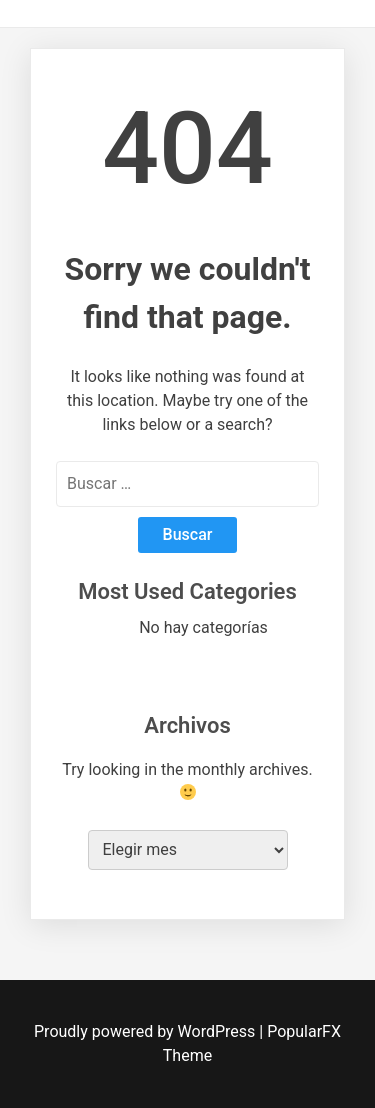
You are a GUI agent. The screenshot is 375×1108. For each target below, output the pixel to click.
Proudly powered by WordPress (146, 1031)
